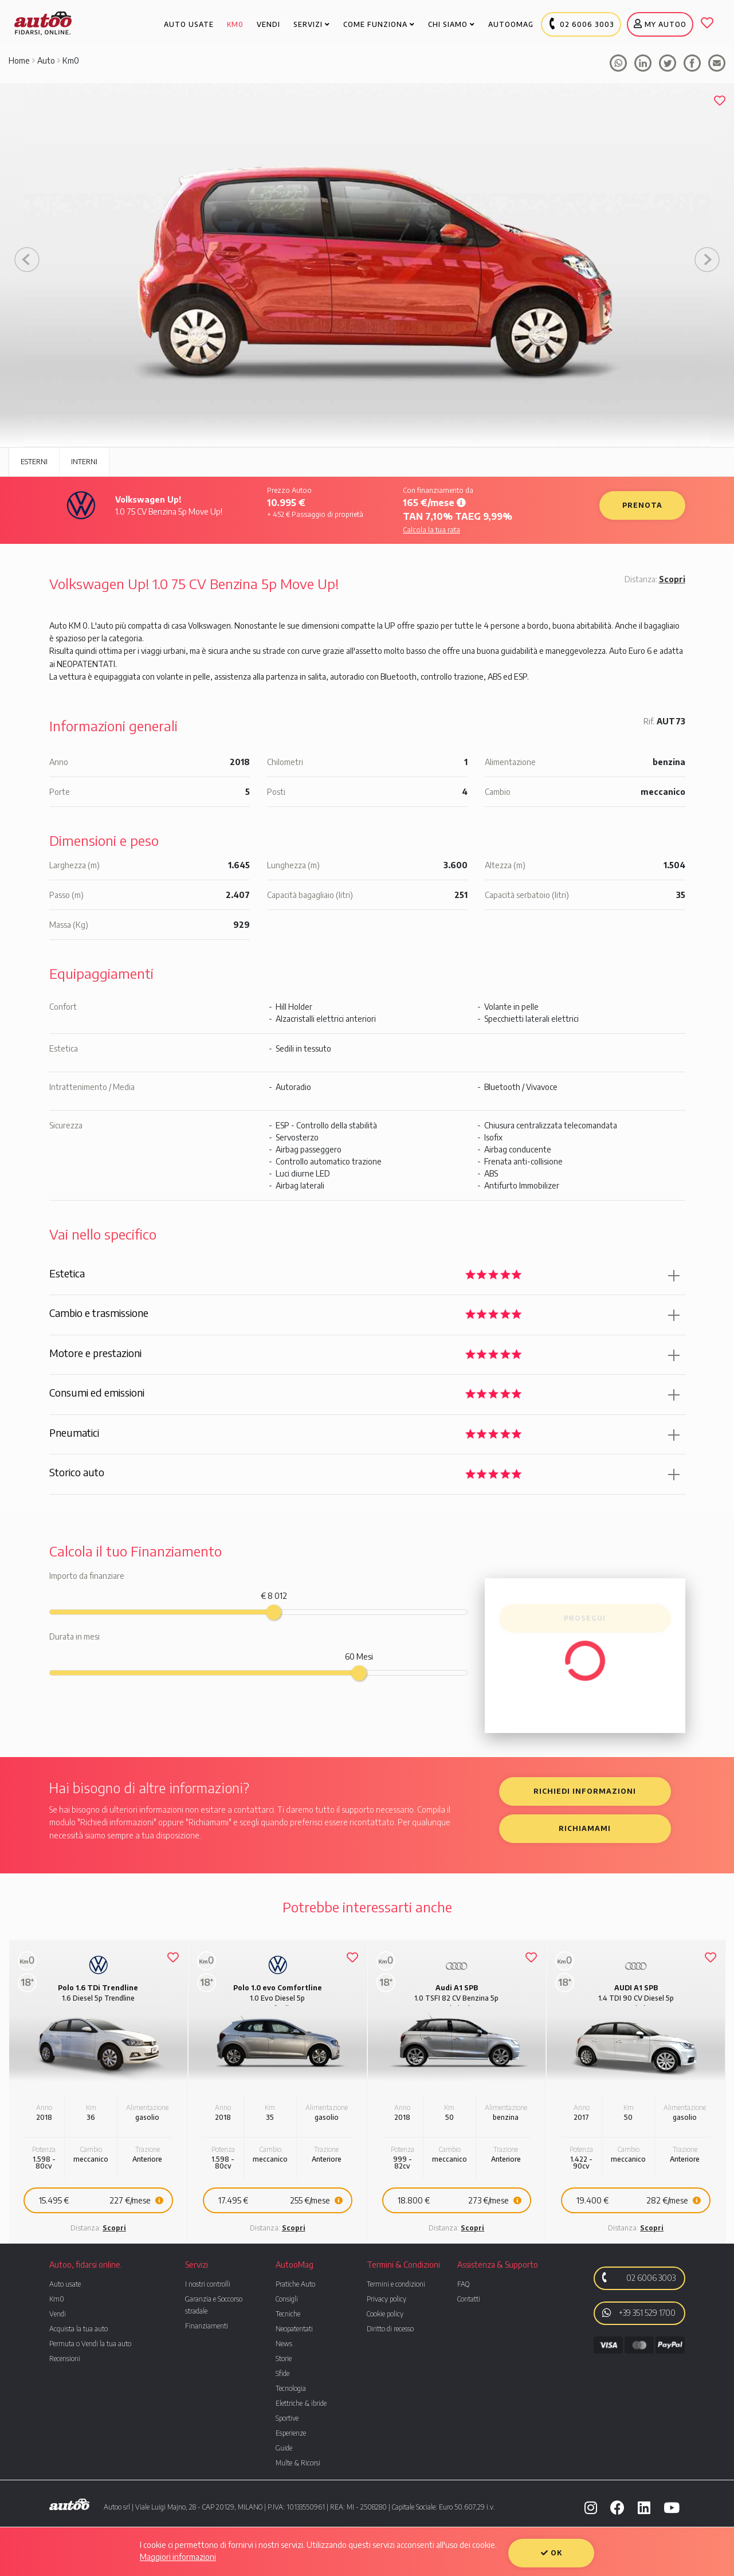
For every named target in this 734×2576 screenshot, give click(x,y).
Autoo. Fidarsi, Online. (43, 23)
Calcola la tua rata (431, 530)
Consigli (287, 2299)
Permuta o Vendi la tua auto (90, 2343)
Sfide (282, 2373)
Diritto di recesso (390, 2328)
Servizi (311, 24)
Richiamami (585, 1828)
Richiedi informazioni (584, 1791)
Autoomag (510, 24)
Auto (46, 60)
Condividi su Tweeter (667, 63)
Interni (84, 461)
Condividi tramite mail (716, 63)
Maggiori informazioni (178, 2557)
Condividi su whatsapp (618, 63)
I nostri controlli (207, 2284)
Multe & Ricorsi (298, 2463)
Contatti (468, 2299)
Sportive (287, 2418)
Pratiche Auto (295, 2284)
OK (551, 2552)
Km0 (70, 60)
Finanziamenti (206, 2326)
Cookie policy (385, 2314)
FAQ (463, 2284)
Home (19, 60)
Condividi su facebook (642, 63)
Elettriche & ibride (301, 2403)
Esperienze (291, 2433)
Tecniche (288, 2314)
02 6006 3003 (637, 2277)
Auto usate (65, 2284)
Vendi (57, 2314)
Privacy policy (386, 2299)
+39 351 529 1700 (639, 2312)
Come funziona (379, 24)
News (284, 2343)
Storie (284, 2358)
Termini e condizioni (396, 2284)
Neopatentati (294, 2328)
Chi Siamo (451, 24)
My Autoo (660, 24)
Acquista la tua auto (78, 2328)
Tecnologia (291, 2388)
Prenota (642, 505)
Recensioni (64, 2358)
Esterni (34, 461)
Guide (284, 2448)
